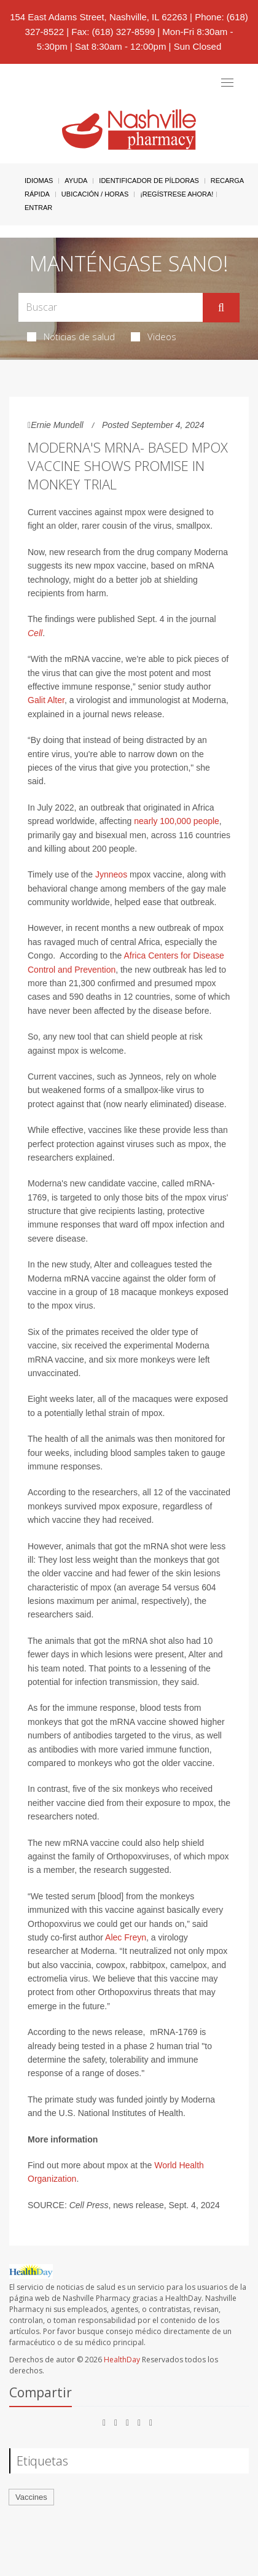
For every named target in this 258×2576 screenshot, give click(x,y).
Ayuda (75, 180)
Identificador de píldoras (149, 180)
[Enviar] (221, 307)
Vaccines (31, 2497)
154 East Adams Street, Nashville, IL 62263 (98, 17)
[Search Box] (110, 307)
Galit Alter (46, 700)
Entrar (38, 207)
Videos (153, 336)
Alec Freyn (125, 1937)
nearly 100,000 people (176, 821)
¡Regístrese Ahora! (176, 194)
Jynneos (111, 874)
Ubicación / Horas (94, 194)
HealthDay (122, 2359)
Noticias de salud (71, 336)
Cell (35, 633)
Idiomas (39, 180)
